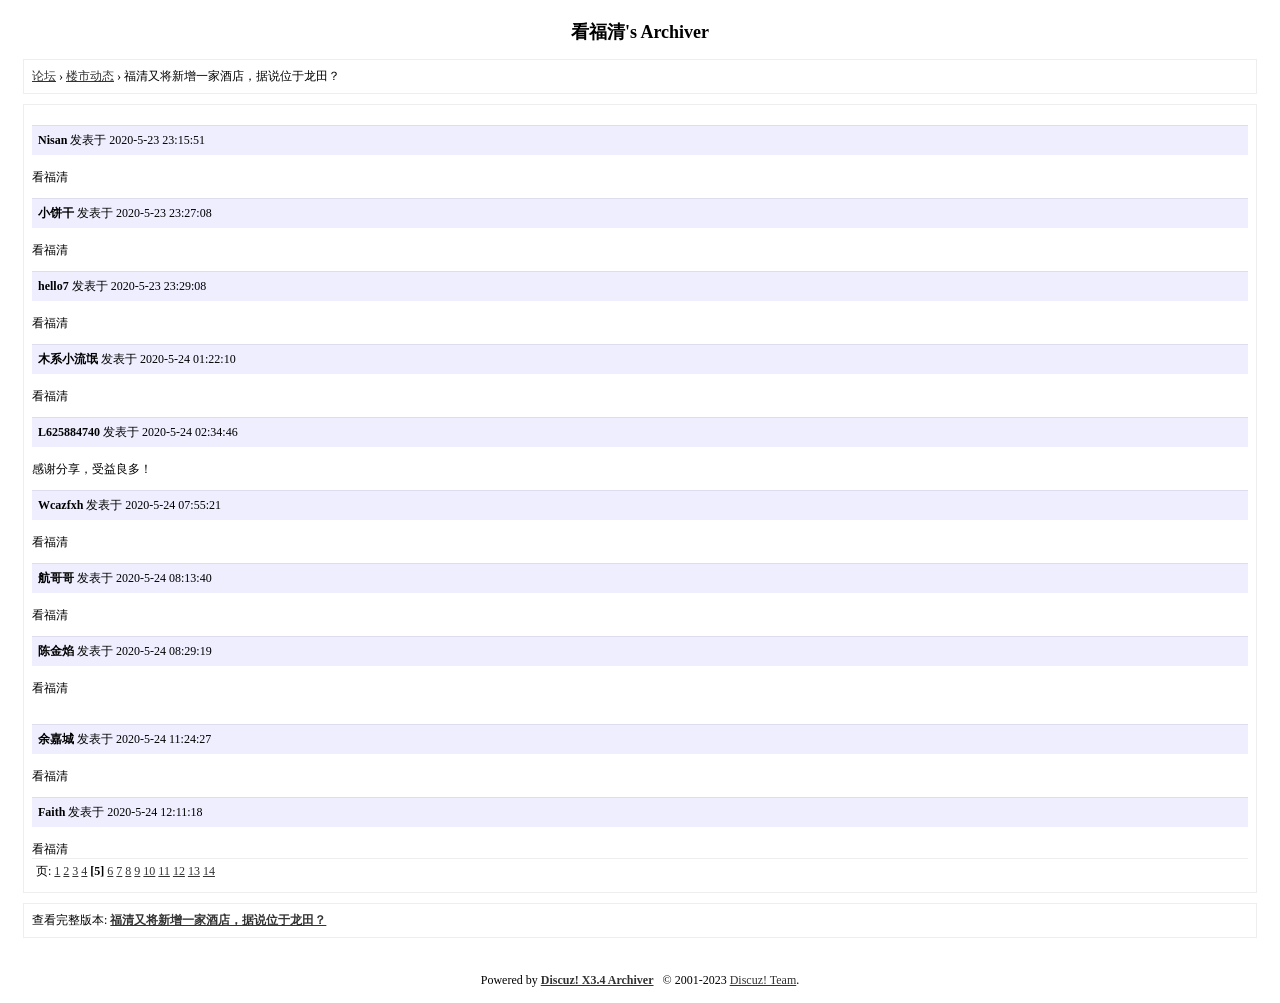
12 (179, 871)
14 (209, 871)
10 (149, 871)
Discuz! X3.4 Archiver (597, 980)
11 (164, 871)
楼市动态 (90, 76)
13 (194, 871)
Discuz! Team (763, 980)
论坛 (44, 76)
